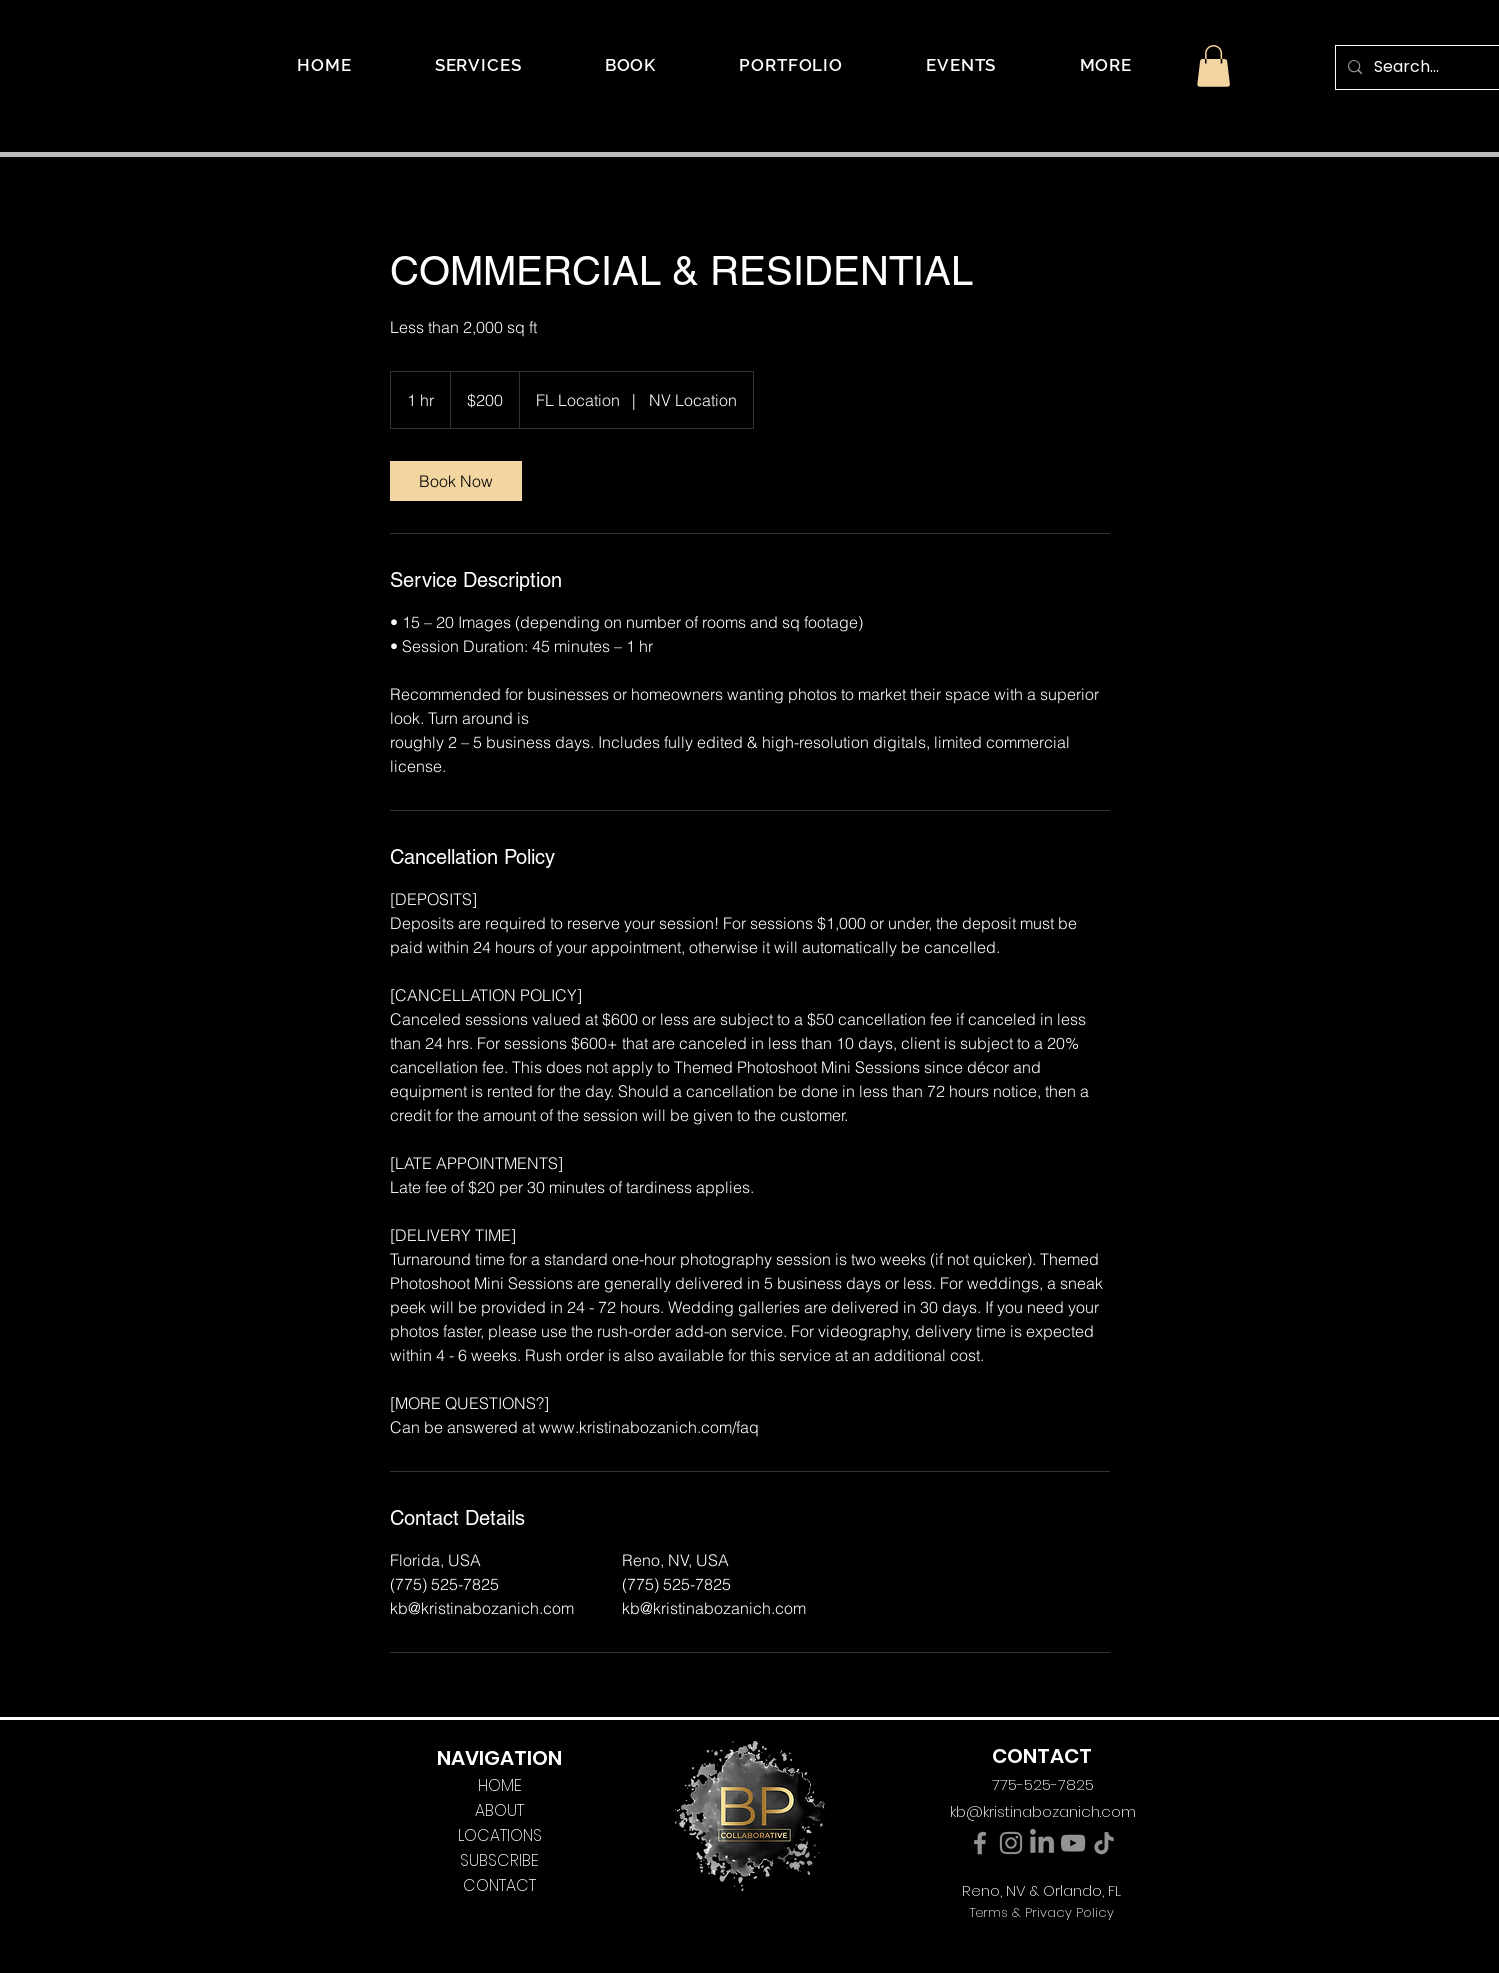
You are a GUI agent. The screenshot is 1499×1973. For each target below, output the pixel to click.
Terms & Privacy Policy (1041, 1912)
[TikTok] (1104, 1843)
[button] (1106, 65)
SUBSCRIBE (499, 1860)
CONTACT (499, 1885)
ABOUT (499, 1810)
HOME (500, 1785)
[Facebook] (980, 1843)
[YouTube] (1073, 1843)
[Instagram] (1011, 1843)
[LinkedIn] (1042, 1843)
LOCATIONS (500, 1835)
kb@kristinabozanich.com (1043, 1811)
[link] (456, 481)
